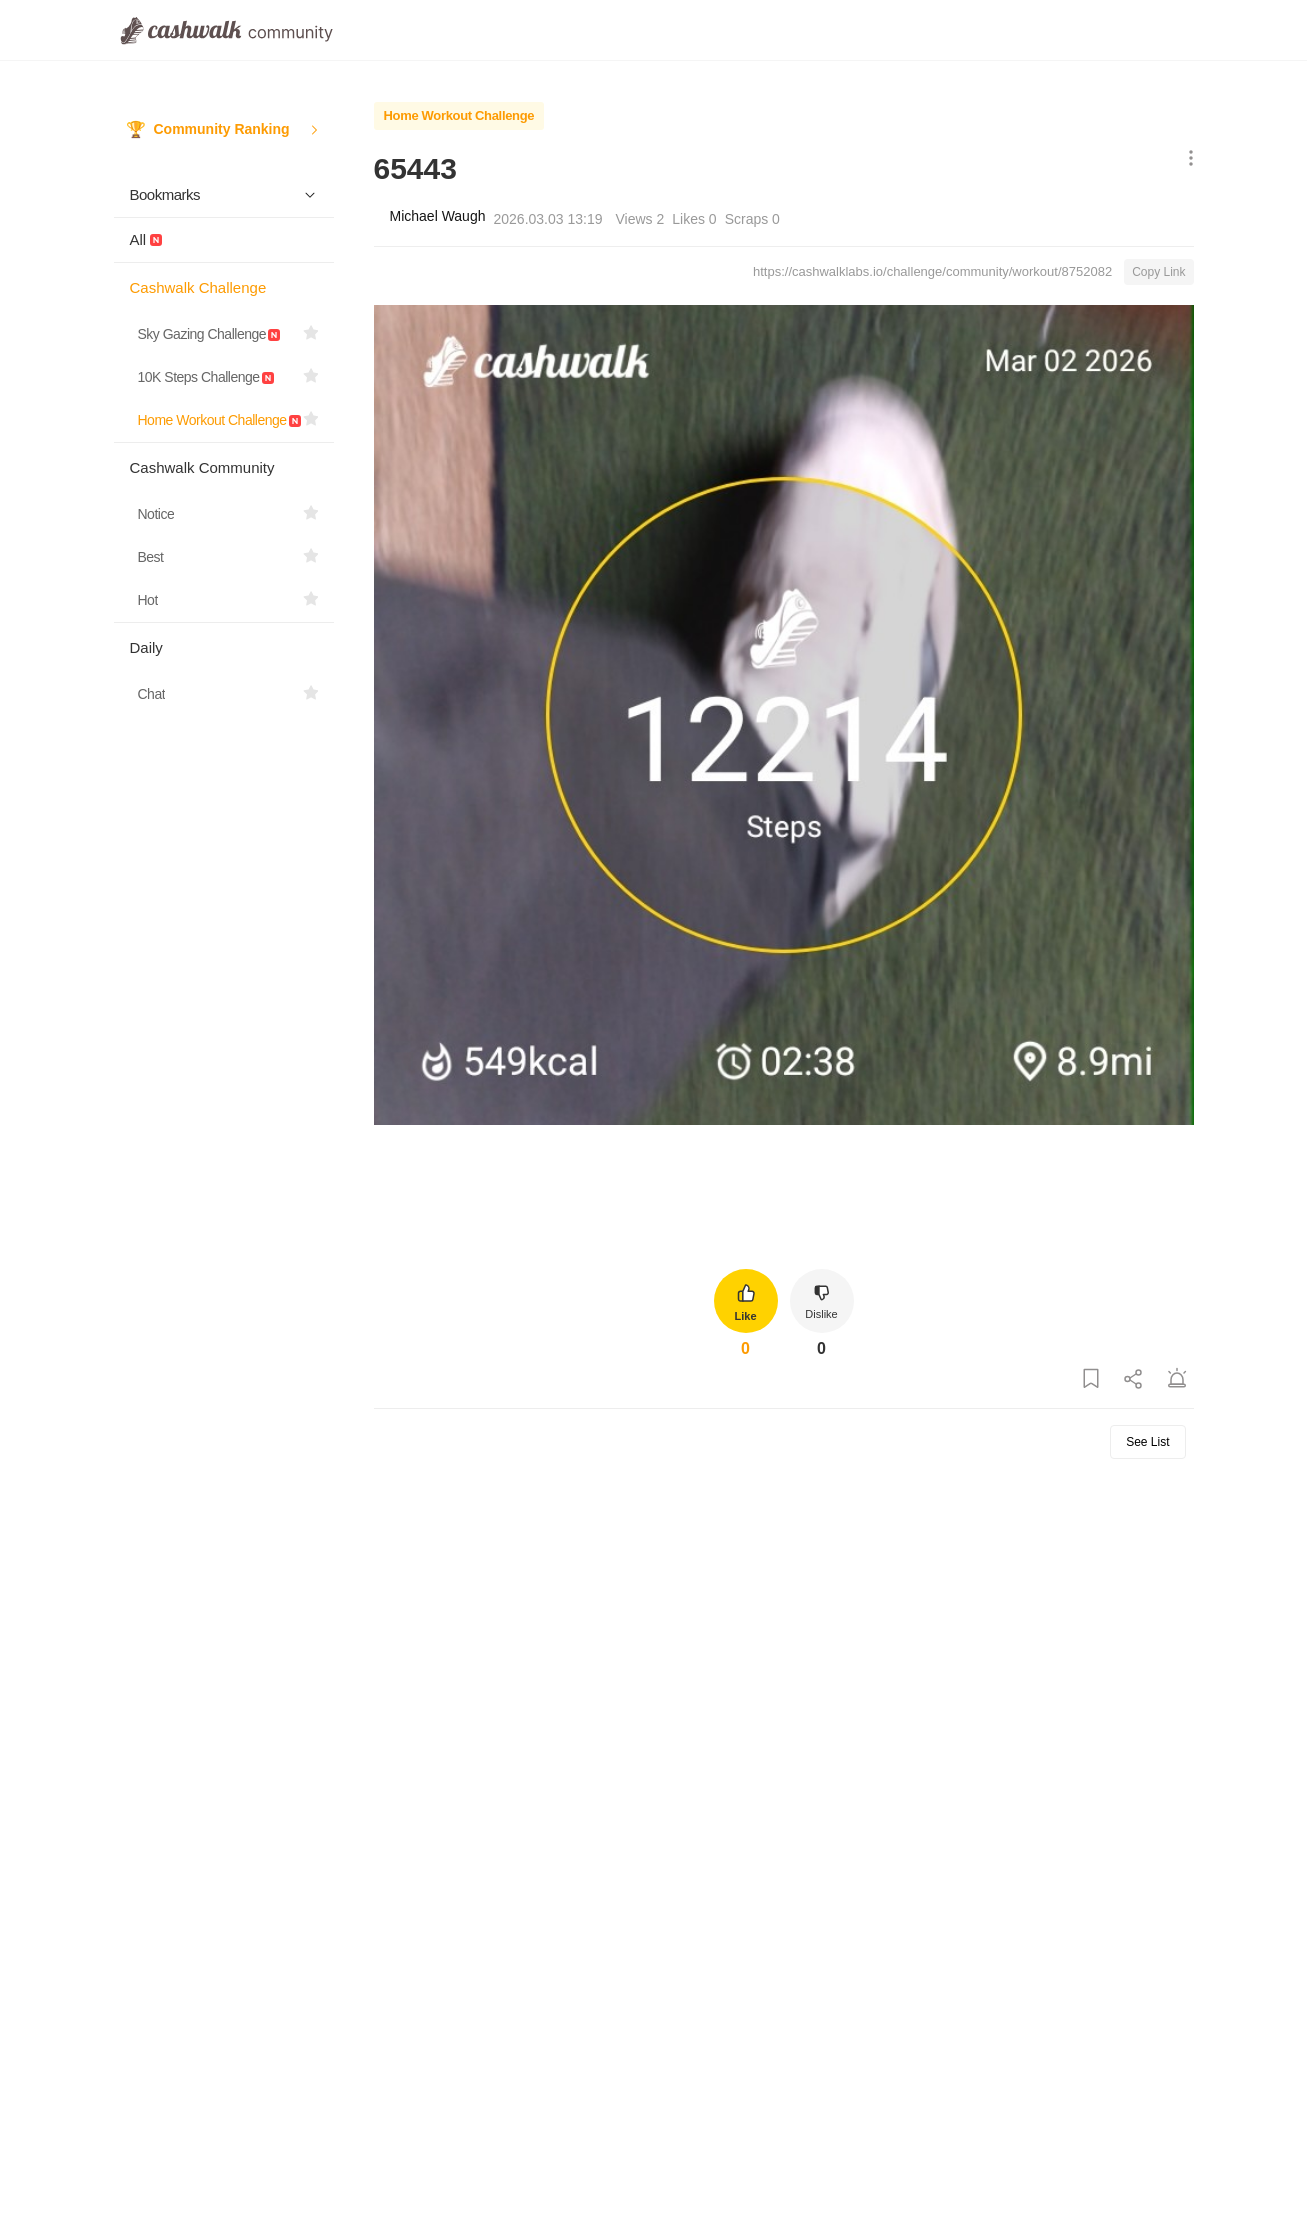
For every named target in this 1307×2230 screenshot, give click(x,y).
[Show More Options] (1186, 159)
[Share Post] (1134, 1379)
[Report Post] (1177, 1379)
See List (1147, 1442)
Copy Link (1158, 272)
